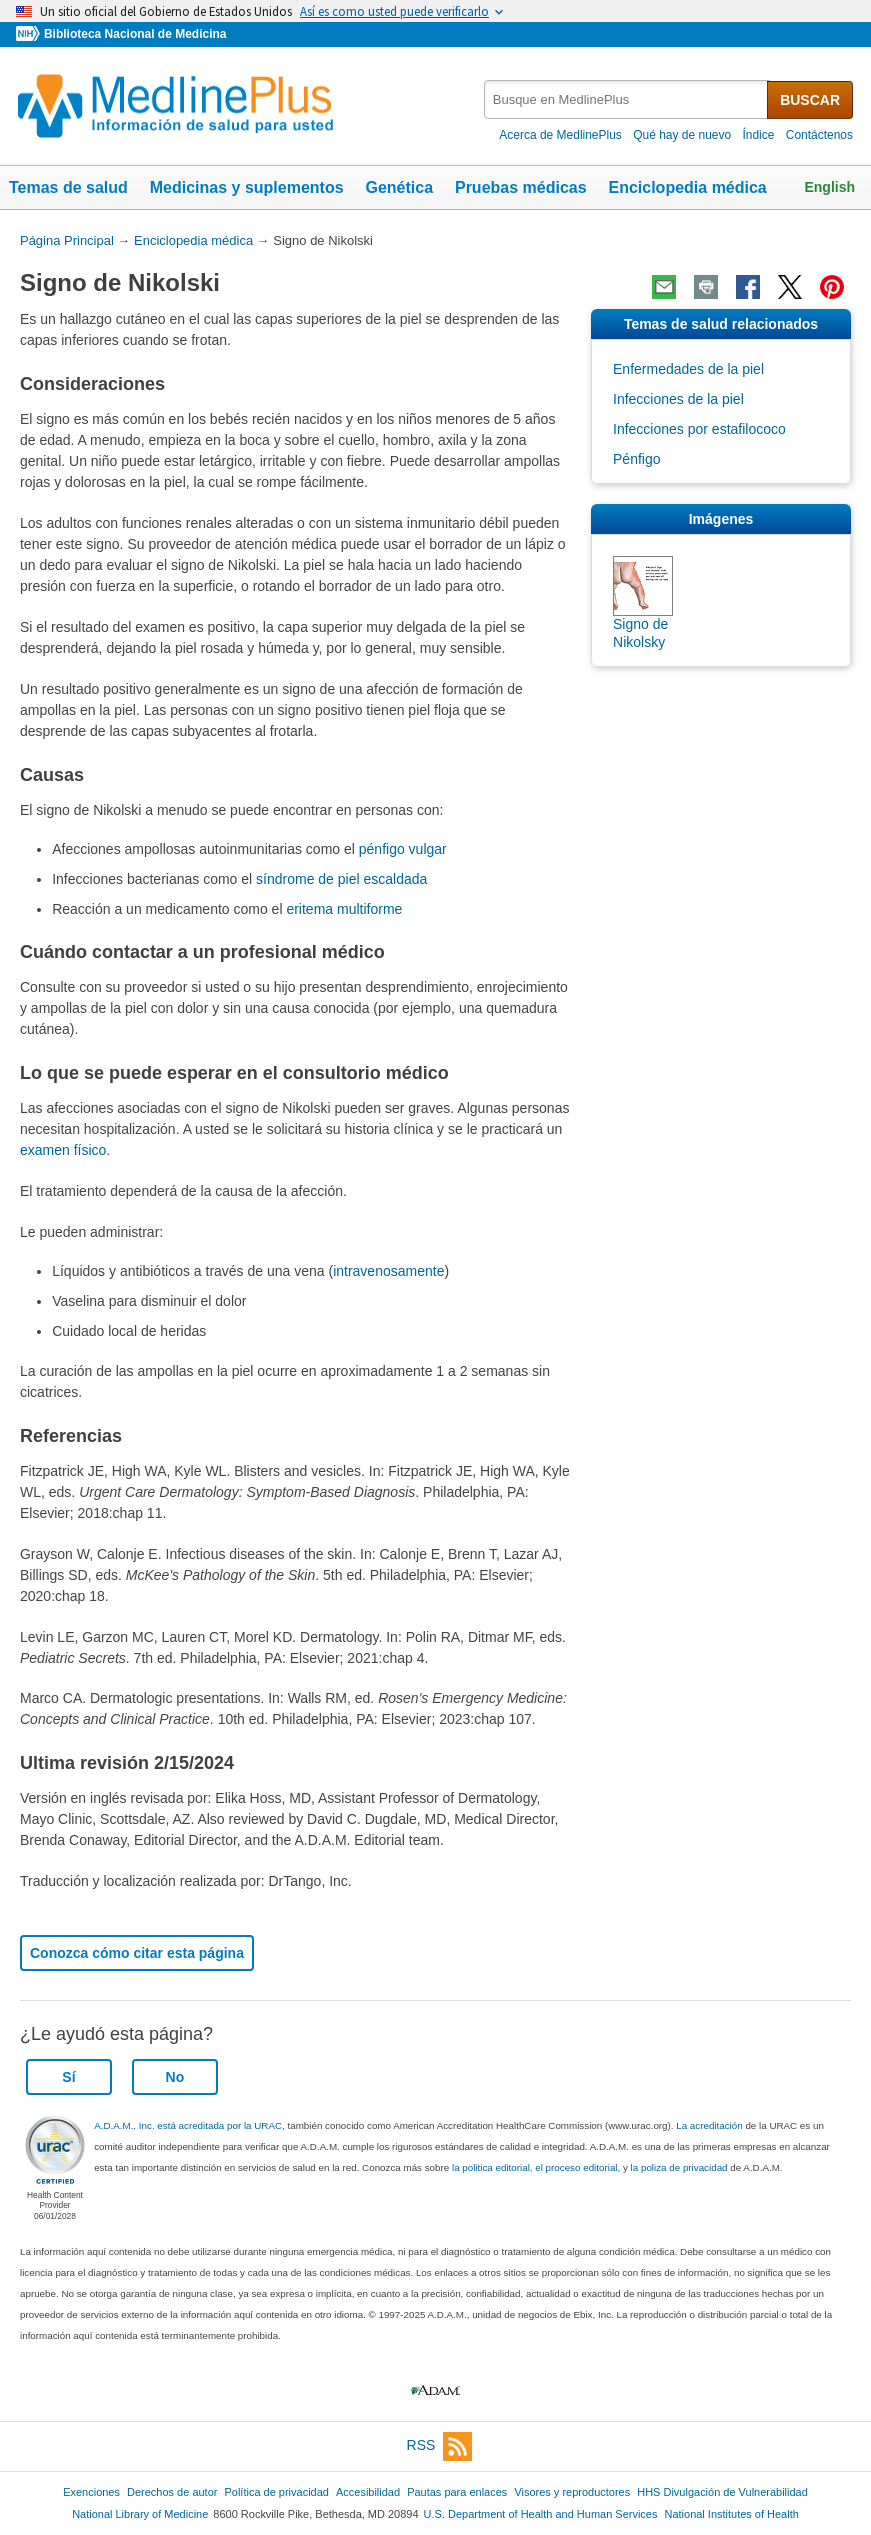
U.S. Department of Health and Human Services (541, 2514)
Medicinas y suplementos (247, 187)
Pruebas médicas (521, 187)
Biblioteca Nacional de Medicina (135, 34)
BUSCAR (810, 100)
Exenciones (91, 2492)
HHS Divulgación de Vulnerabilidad (722, 2492)
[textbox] (627, 99)
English (829, 187)
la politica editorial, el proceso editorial (535, 2167)
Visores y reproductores (572, 2492)
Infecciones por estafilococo (699, 429)
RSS (440, 2446)
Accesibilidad (368, 2492)
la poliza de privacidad (679, 2167)
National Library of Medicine (140, 2514)
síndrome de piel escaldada (341, 879)
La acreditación (709, 2125)
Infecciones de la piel (678, 399)
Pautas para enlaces (457, 2492)
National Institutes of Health (732, 2514)
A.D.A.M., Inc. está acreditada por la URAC (188, 2125)
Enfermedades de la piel (688, 369)
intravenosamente (388, 1271)
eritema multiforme (344, 909)
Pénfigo (636, 459)
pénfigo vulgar (403, 849)
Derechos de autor (172, 2492)
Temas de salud (68, 187)
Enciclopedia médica (687, 187)
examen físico (63, 1150)
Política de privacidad (276, 2492)
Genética (399, 187)
